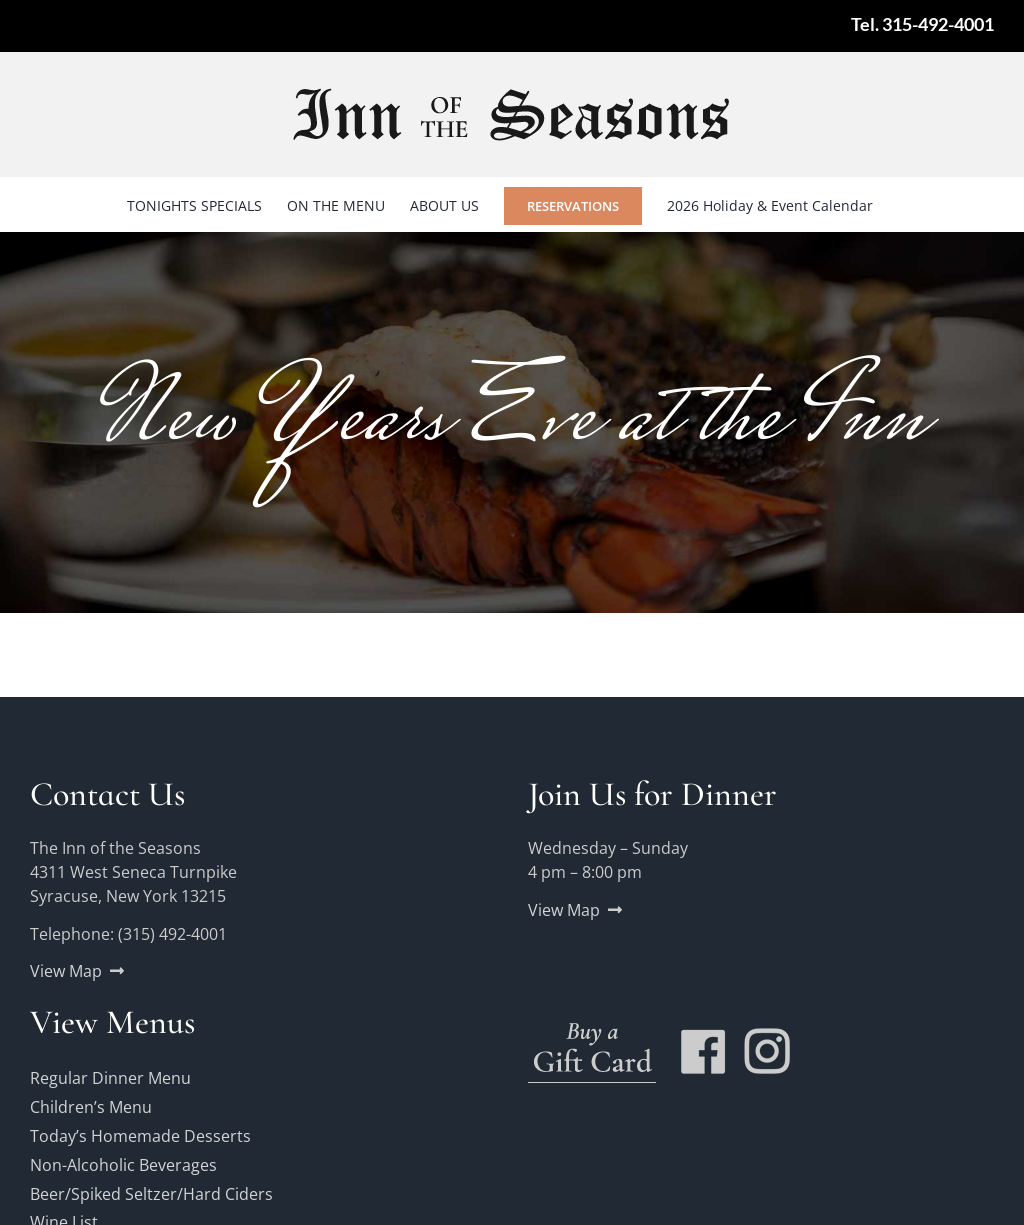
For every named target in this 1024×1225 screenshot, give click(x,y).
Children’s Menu (91, 1107)
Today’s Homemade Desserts (140, 1136)
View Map (66, 971)
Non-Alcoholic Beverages (123, 1165)
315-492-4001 (938, 24)
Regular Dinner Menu (110, 1078)
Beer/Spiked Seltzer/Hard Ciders (151, 1194)
